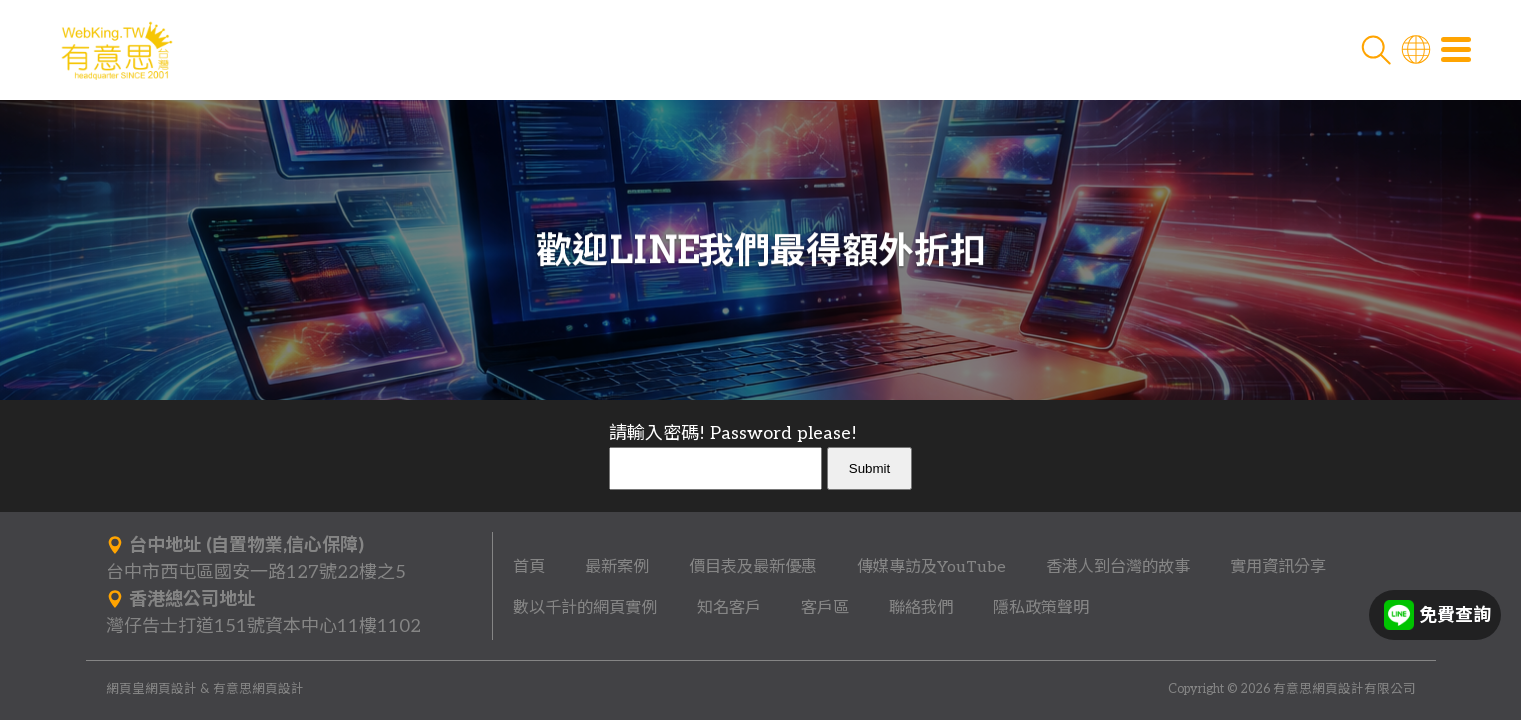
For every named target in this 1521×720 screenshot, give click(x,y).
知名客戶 (729, 608)
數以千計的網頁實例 (585, 608)
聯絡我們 (921, 608)
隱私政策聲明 (1041, 608)
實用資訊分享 (1278, 567)
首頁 (529, 567)
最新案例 (617, 567)
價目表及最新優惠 (753, 567)
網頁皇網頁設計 (151, 689)
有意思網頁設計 (258, 689)
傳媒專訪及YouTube (931, 567)
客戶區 (825, 608)
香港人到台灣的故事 (1118, 567)
